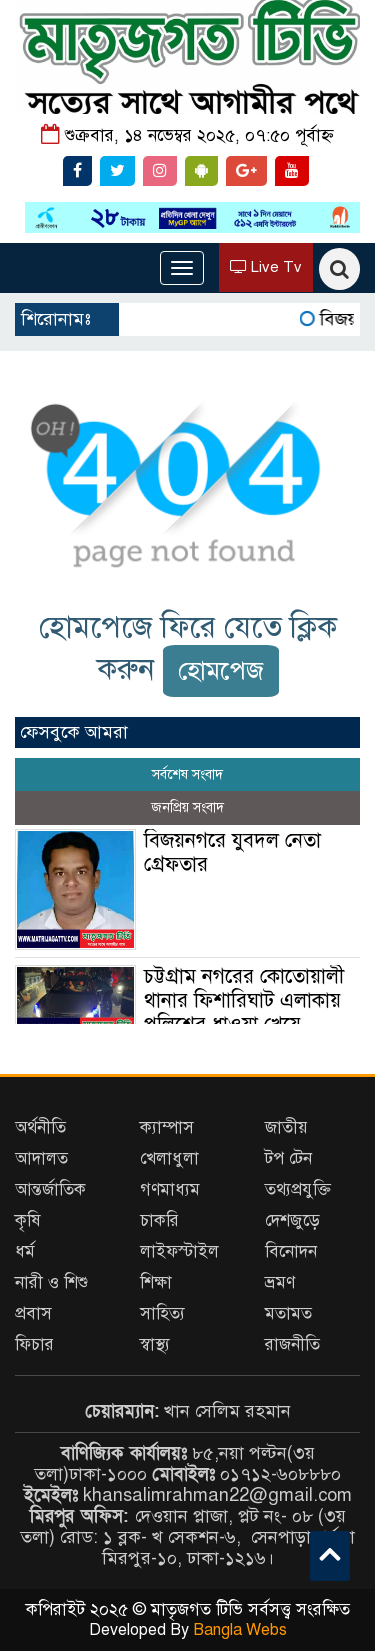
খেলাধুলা (169, 1158)
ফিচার (34, 1344)
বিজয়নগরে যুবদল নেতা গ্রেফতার (232, 852)
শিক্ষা (156, 1282)
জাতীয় (286, 1127)
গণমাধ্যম (170, 1189)
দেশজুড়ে (292, 1220)
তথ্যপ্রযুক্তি (298, 1189)
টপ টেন (288, 1158)
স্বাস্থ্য (155, 1344)
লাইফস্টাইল (179, 1251)
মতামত (288, 1313)
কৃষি (28, 1220)
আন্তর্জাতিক (50, 1189)
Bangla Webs (240, 1630)
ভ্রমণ (280, 1282)
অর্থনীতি (40, 1127)
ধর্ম (25, 1251)
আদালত (41, 1158)
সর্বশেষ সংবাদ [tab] (187, 774)
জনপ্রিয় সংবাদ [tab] (187, 807)
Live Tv (266, 267)
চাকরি (159, 1220)
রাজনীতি (292, 1344)
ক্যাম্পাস (167, 1127)
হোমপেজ (221, 670)
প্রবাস (33, 1313)
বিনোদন (291, 1251)
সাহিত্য (162, 1313)
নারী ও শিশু (51, 1282)
